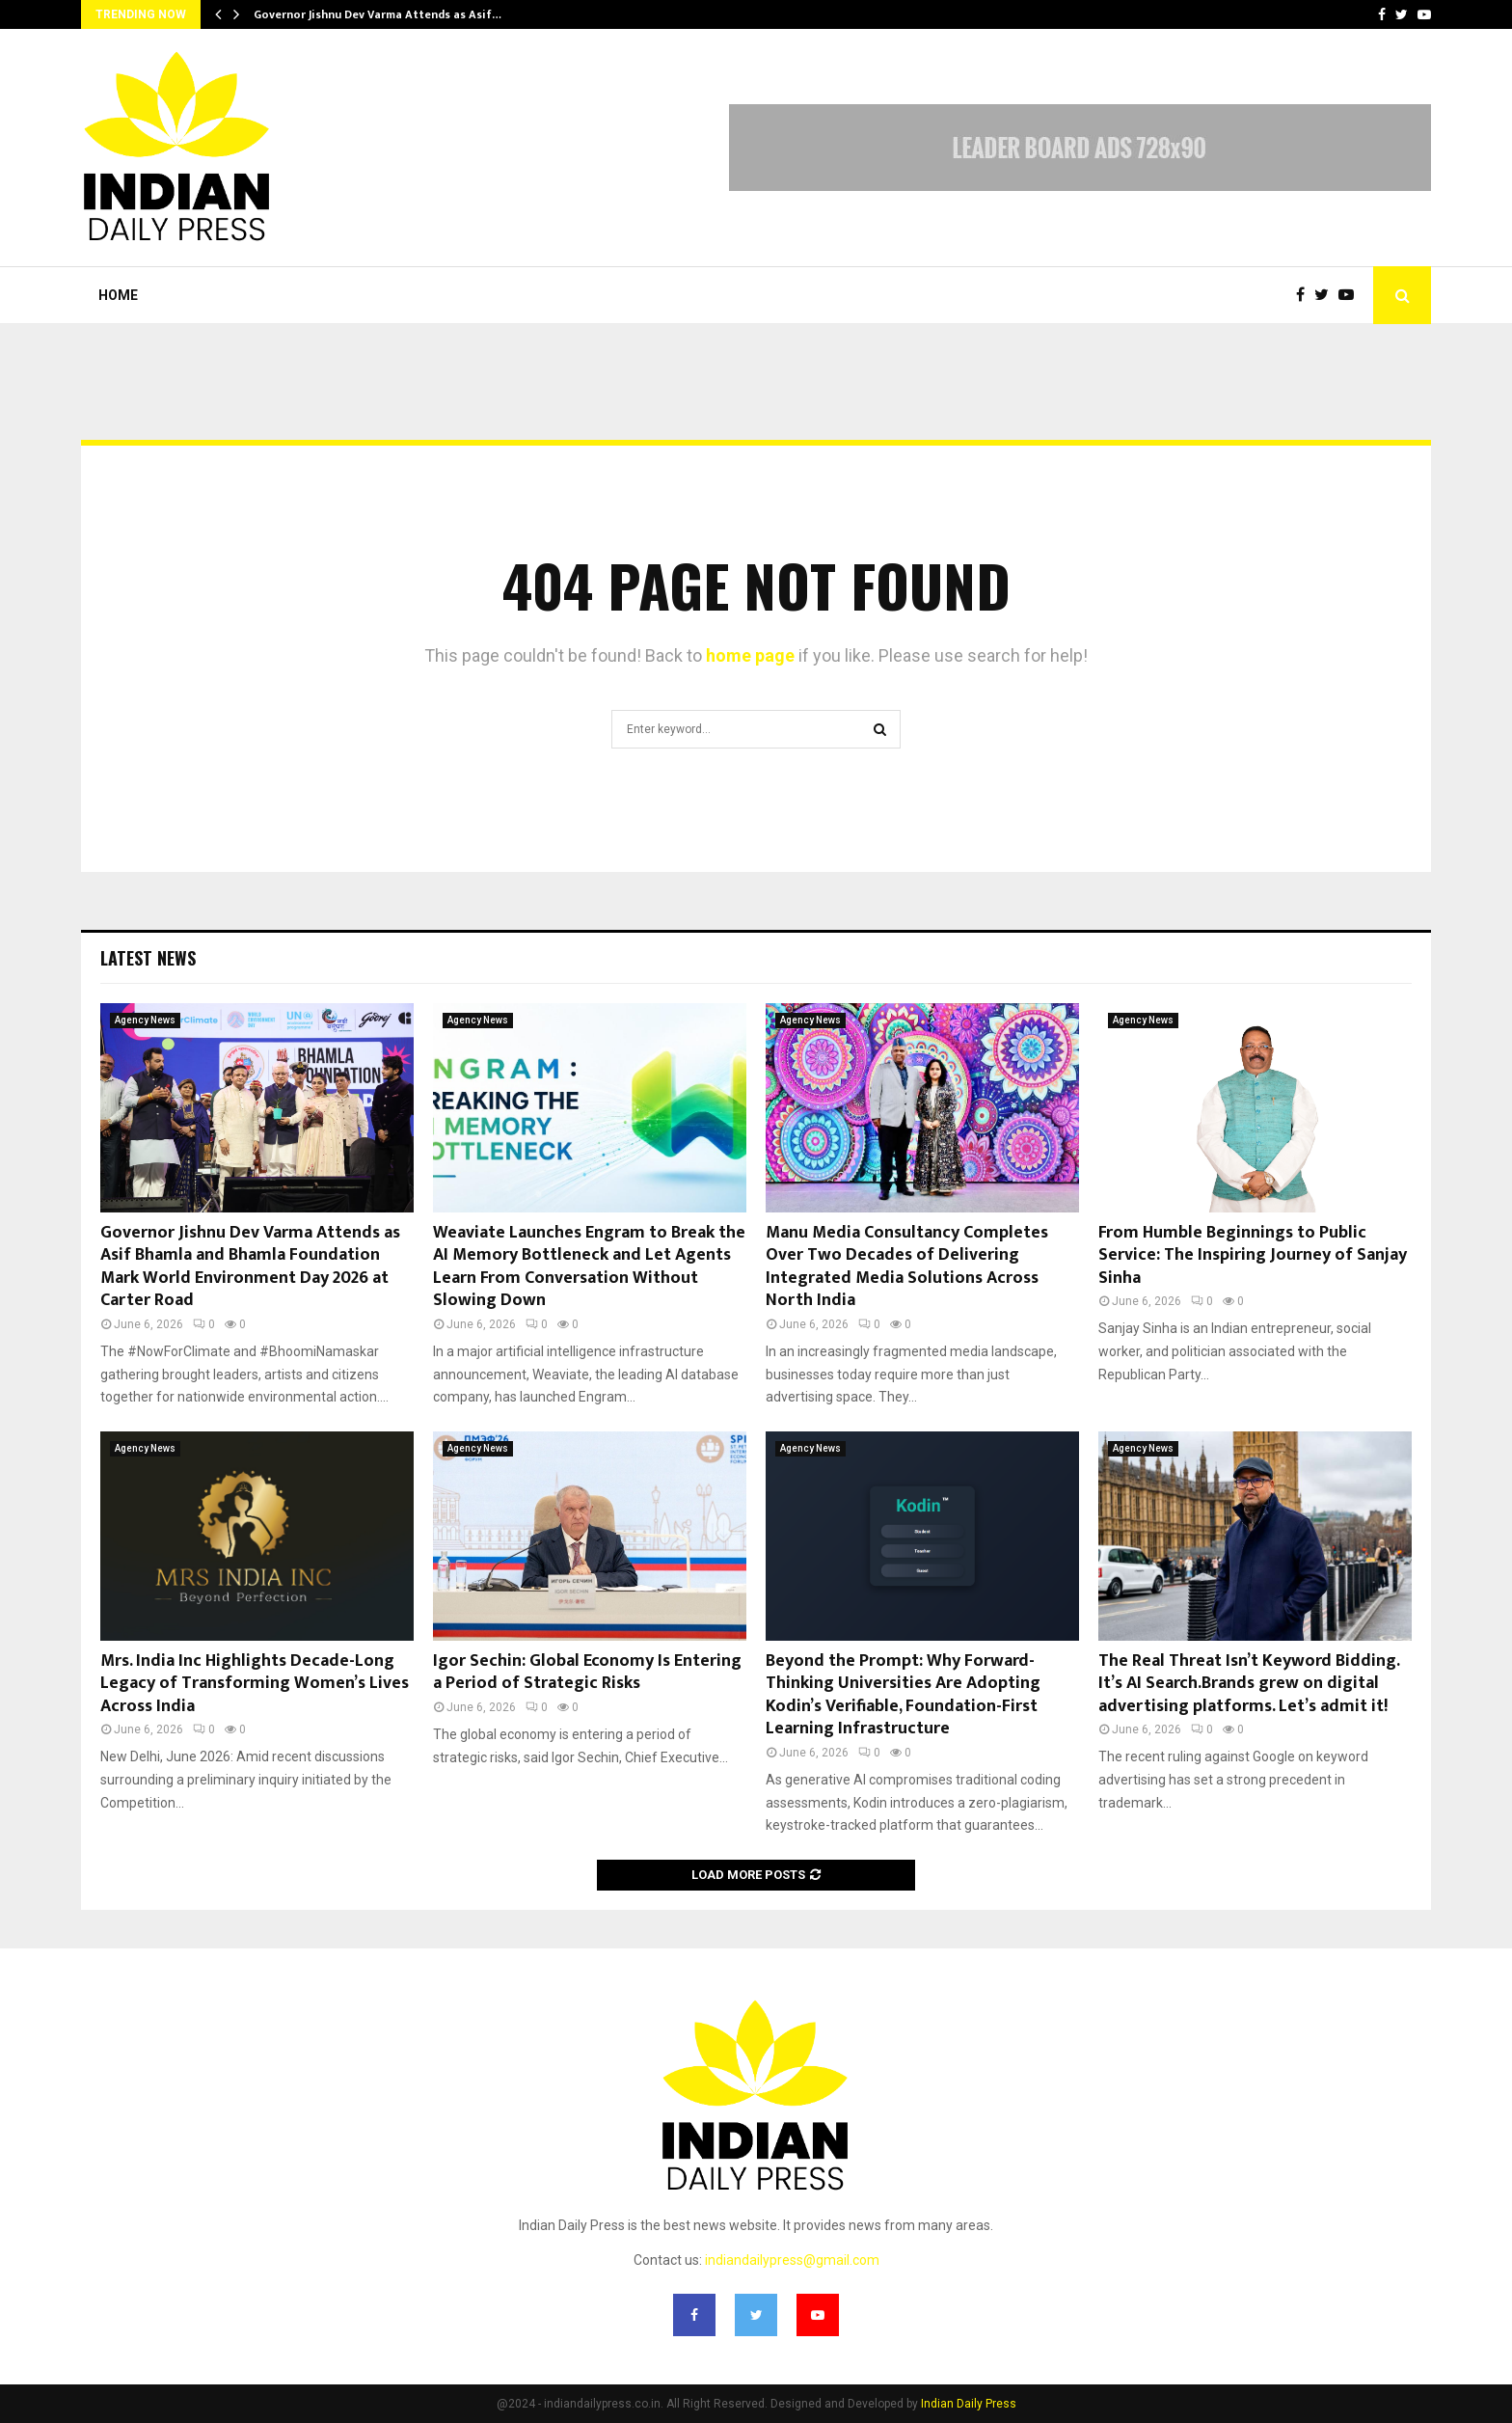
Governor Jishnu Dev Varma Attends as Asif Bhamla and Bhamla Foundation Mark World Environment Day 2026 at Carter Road (250, 1266)
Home (118, 295)
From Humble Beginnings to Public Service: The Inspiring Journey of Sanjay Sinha (1252, 1255)
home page (750, 655)
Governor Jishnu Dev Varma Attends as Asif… (377, 14)
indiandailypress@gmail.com (792, 2260)
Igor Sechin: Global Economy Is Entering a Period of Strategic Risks (587, 1672)
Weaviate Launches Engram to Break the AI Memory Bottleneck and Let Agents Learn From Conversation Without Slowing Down (589, 1266)
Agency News (145, 1020)
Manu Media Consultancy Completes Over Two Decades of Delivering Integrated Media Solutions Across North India (907, 1266)
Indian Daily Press (968, 2403)
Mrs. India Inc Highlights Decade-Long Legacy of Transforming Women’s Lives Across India (254, 1684)
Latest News (148, 957)
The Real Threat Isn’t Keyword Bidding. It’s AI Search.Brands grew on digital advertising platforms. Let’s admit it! (1248, 1684)
